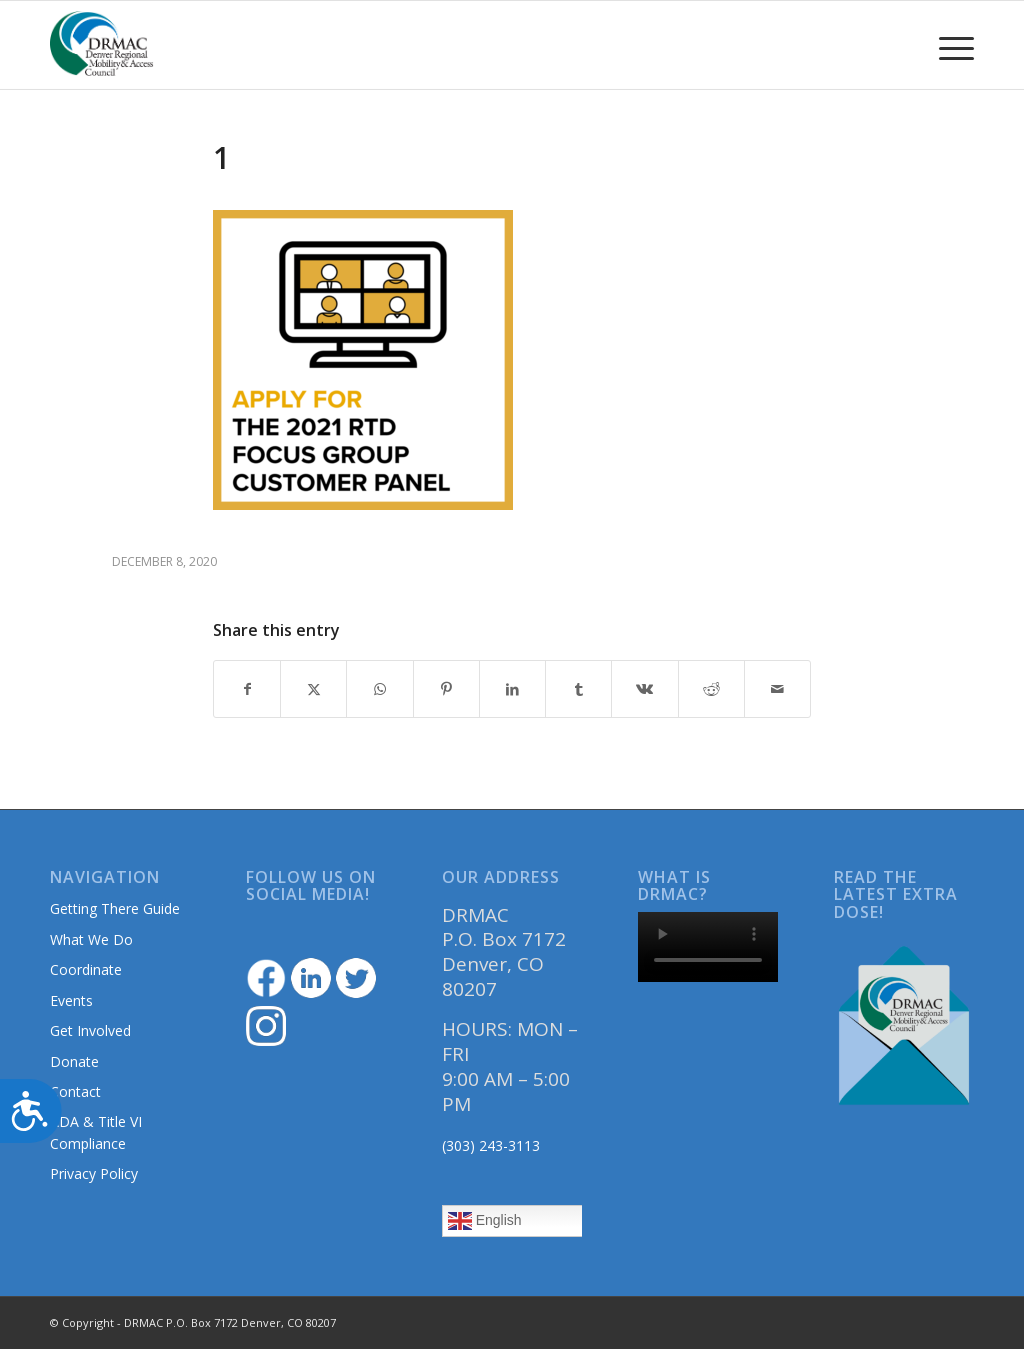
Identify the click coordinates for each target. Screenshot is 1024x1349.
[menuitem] (950, 45)
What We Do (91, 939)
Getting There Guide (115, 908)
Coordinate (86, 969)
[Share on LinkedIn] (512, 689)
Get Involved (90, 1030)
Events (71, 1000)
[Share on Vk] (644, 689)
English (485, 1221)
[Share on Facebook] (247, 689)
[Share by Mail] (777, 689)
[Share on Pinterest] (446, 689)
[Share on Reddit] (711, 689)
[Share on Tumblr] (578, 689)
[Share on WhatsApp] (379, 689)
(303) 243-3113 (491, 1145)
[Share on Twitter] (313, 689)
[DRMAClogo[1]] (102, 45)
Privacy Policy (94, 1173)
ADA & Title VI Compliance (96, 1132)
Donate (74, 1061)
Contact (75, 1091)
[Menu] (950, 45)
